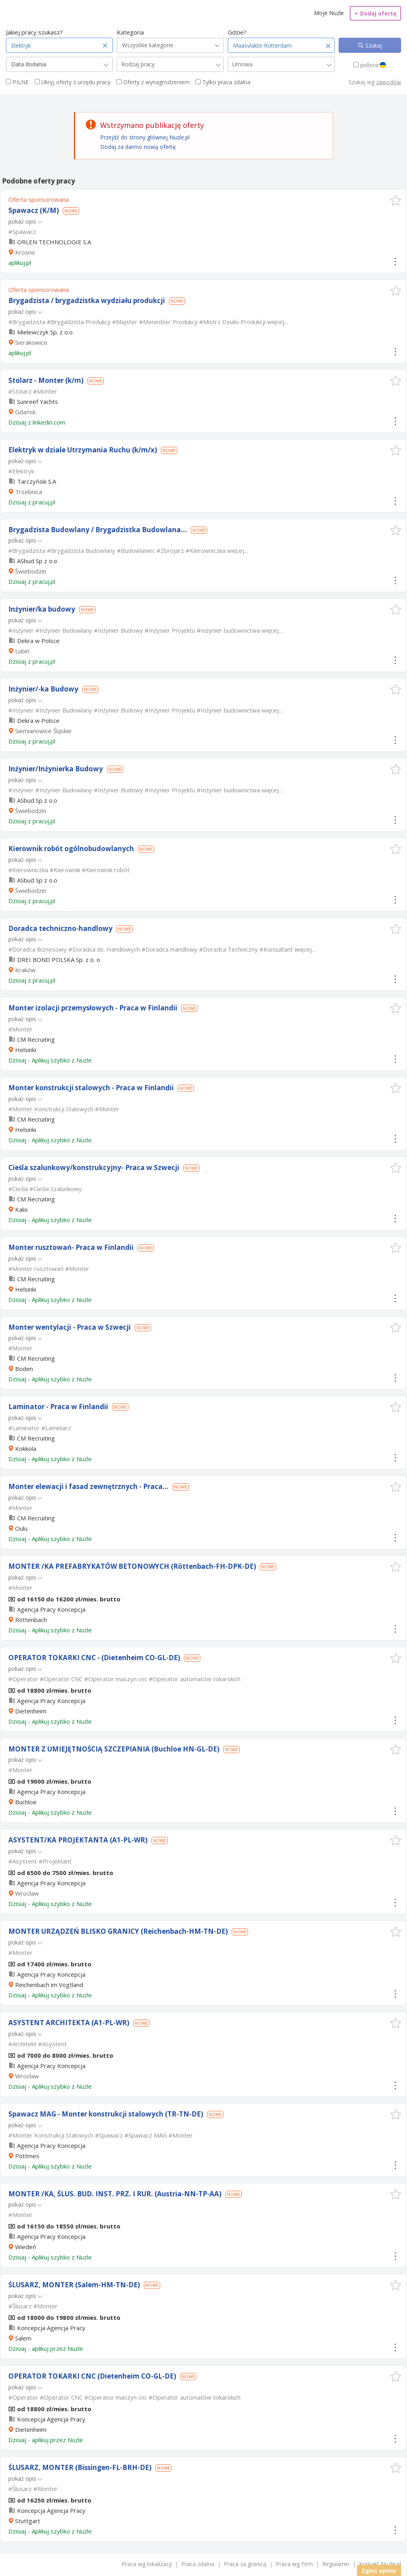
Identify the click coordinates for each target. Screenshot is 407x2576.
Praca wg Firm (294, 2564)
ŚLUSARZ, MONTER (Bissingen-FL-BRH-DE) (79, 2467)
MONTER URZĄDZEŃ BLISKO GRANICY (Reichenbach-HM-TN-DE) (118, 1931)
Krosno (25, 252)
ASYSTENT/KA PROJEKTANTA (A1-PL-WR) (77, 1839)
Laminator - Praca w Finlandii (58, 1406)
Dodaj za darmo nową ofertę (138, 147)
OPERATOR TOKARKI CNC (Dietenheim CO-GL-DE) (92, 2376)
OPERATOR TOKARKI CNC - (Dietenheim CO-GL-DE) (94, 1657)
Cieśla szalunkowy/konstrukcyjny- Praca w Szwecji (93, 1167)
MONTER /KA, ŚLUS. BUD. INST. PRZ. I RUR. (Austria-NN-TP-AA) (114, 2193)
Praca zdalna (197, 2564)
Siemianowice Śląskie (43, 731)
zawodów (388, 82)
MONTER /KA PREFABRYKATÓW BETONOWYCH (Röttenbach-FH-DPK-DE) (132, 1566)
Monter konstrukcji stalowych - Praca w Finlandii (91, 1087)
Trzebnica (28, 492)
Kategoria (130, 32)
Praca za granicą (245, 2564)
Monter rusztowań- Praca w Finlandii (71, 1247)
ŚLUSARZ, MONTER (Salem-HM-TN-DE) (74, 2284)
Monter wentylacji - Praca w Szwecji (69, 1327)
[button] (396, 200)
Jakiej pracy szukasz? (34, 32)
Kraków (25, 970)
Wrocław (27, 1893)
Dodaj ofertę (375, 13)
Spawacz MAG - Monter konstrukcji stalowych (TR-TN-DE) (105, 2113)
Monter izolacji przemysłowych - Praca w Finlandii (92, 1007)
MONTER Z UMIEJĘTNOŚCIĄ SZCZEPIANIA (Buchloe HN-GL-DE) (113, 1748)
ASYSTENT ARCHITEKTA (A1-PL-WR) (68, 2022)
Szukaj (373, 45)
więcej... (277, 322)
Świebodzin (30, 571)
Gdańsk (25, 412)
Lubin (22, 651)
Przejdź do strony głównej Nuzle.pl (145, 137)
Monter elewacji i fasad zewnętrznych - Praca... (88, 1486)
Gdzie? (237, 32)
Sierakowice (31, 342)
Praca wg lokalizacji (147, 2564)
